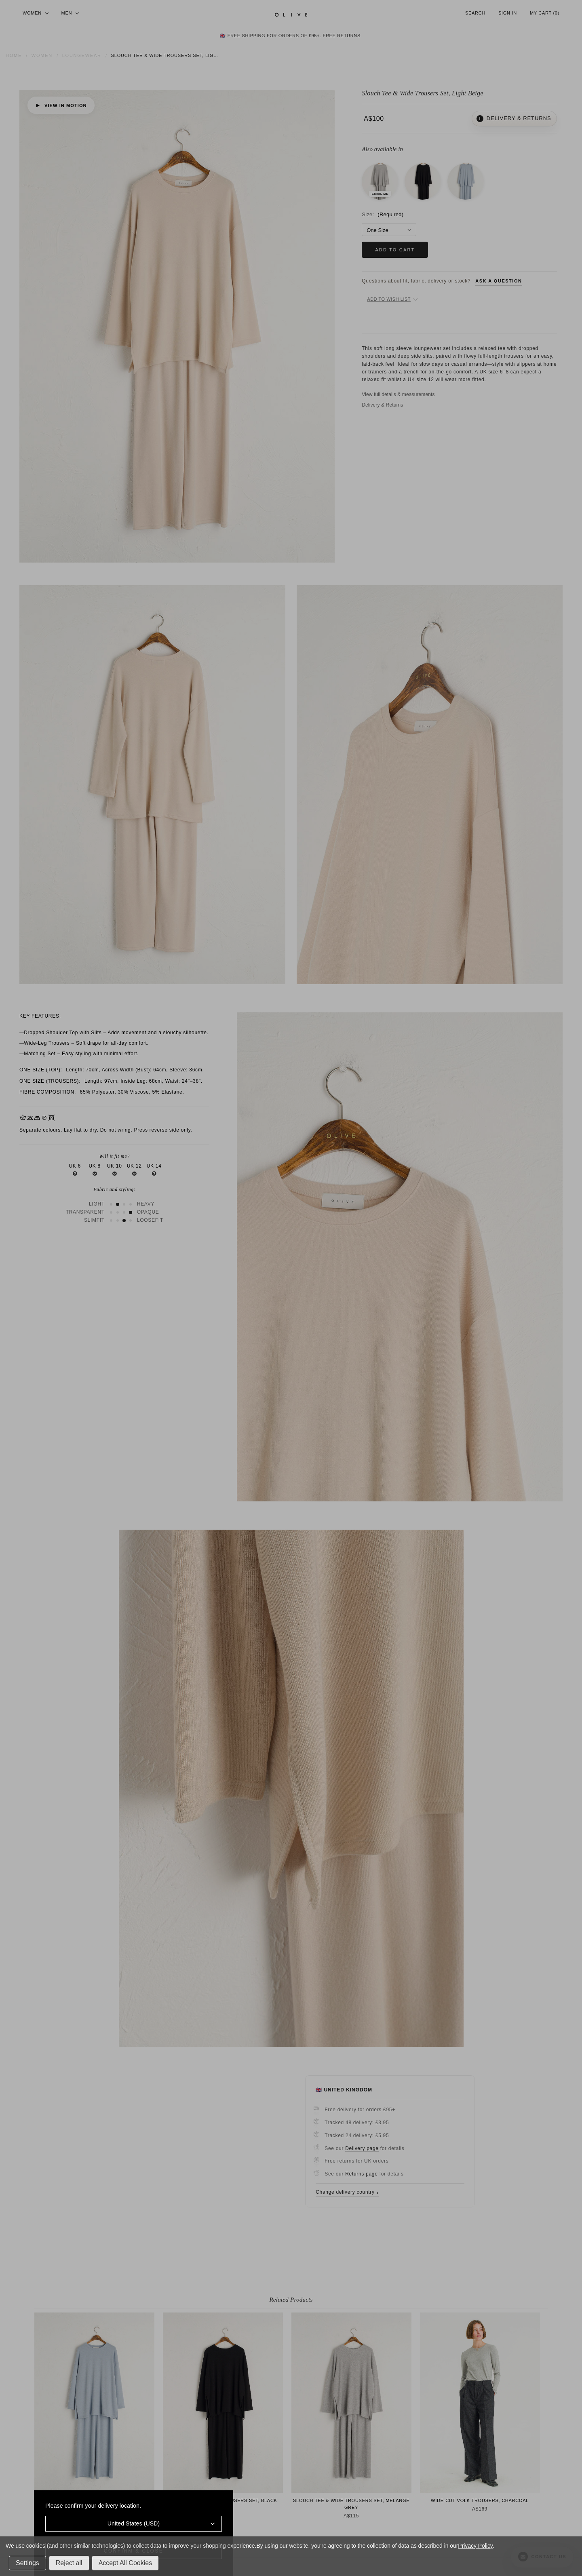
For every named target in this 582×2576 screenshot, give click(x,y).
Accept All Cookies (125, 2562)
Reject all (69, 2562)
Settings (27, 2562)
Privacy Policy (475, 2545)
